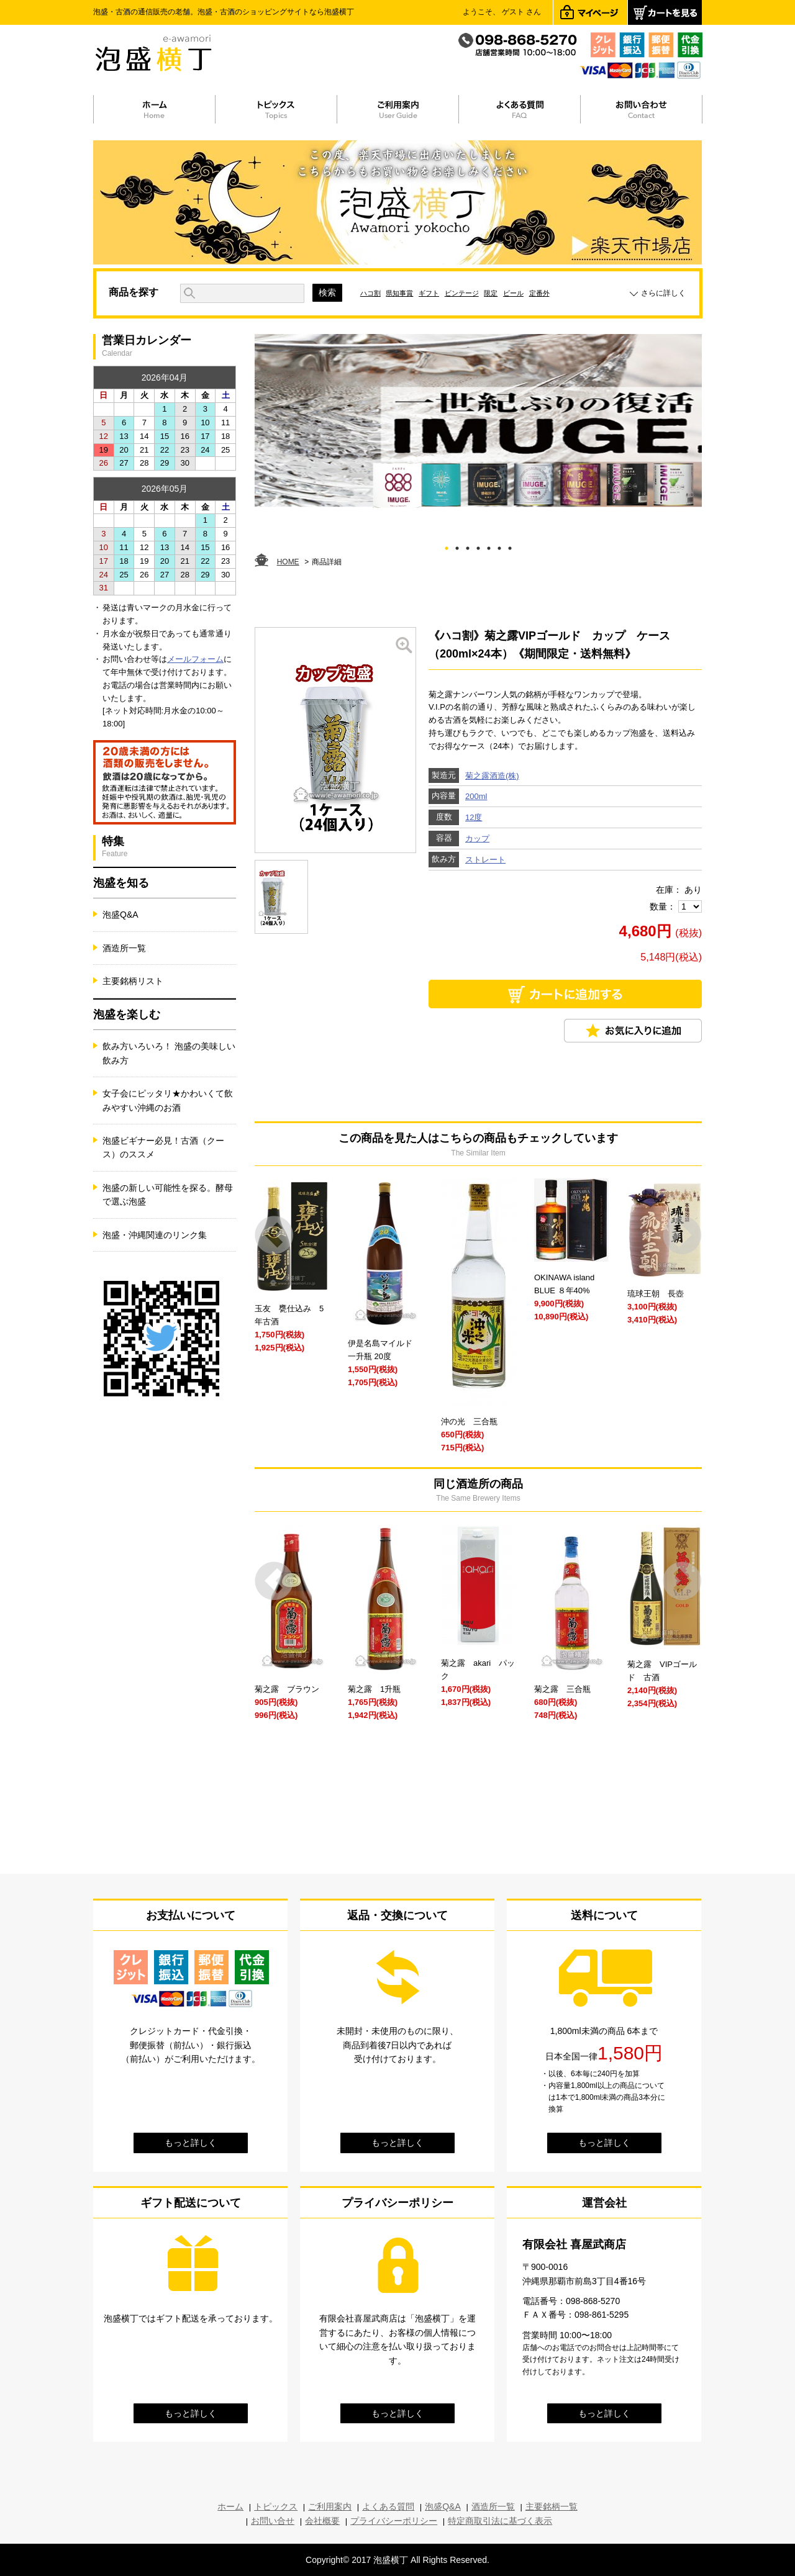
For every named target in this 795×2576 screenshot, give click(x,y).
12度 (473, 817)
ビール (513, 293)
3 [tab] (468, 546)
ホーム (230, 2506)
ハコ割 (370, 293)
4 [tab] (479, 546)
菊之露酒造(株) (492, 775)
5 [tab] (489, 546)
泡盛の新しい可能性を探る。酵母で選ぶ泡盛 (167, 1194)
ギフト (429, 293)
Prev (274, 1235)
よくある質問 (388, 2506)
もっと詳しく (191, 2143)
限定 (490, 293)
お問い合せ (272, 2521)
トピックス (276, 2506)
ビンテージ (462, 293)
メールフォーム (195, 659)
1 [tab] (447, 546)
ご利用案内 (330, 2506)
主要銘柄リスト (132, 981)
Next (682, 1235)
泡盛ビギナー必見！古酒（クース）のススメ (163, 1147)
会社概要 (322, 2521)
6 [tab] (500, 546)
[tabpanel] (478, 421)
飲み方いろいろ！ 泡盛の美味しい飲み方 (168, 1053)
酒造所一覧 (124, 948)
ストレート (485, 859)
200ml (476, 796)
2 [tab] (457, 546)
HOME (288, 562)
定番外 (539, 293)
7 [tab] (510, 546)
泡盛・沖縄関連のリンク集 (154, 1235)
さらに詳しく (663, 293)
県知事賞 (399, 293)
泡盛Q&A (120, 915)
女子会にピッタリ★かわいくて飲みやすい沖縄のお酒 (167, 1100)
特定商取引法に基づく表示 (500, 2521)
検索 (327, 292)
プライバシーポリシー (393, 2521)
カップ (477, 838)
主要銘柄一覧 (551, 2506)
